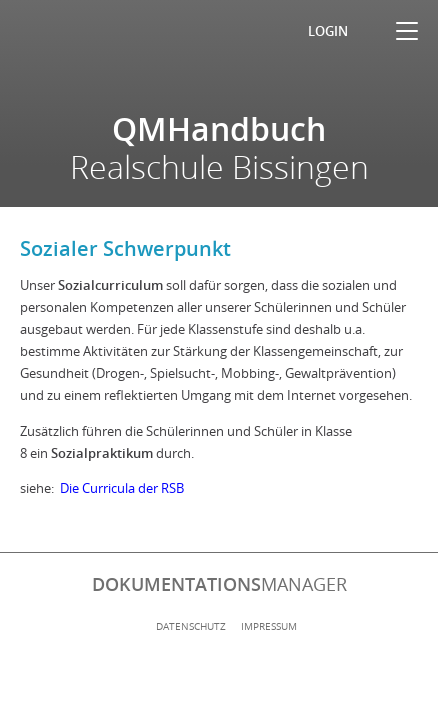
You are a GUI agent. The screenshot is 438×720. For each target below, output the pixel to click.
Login (328, 31)
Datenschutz (191, 626)
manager (219, 584)
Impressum (269, 626)
